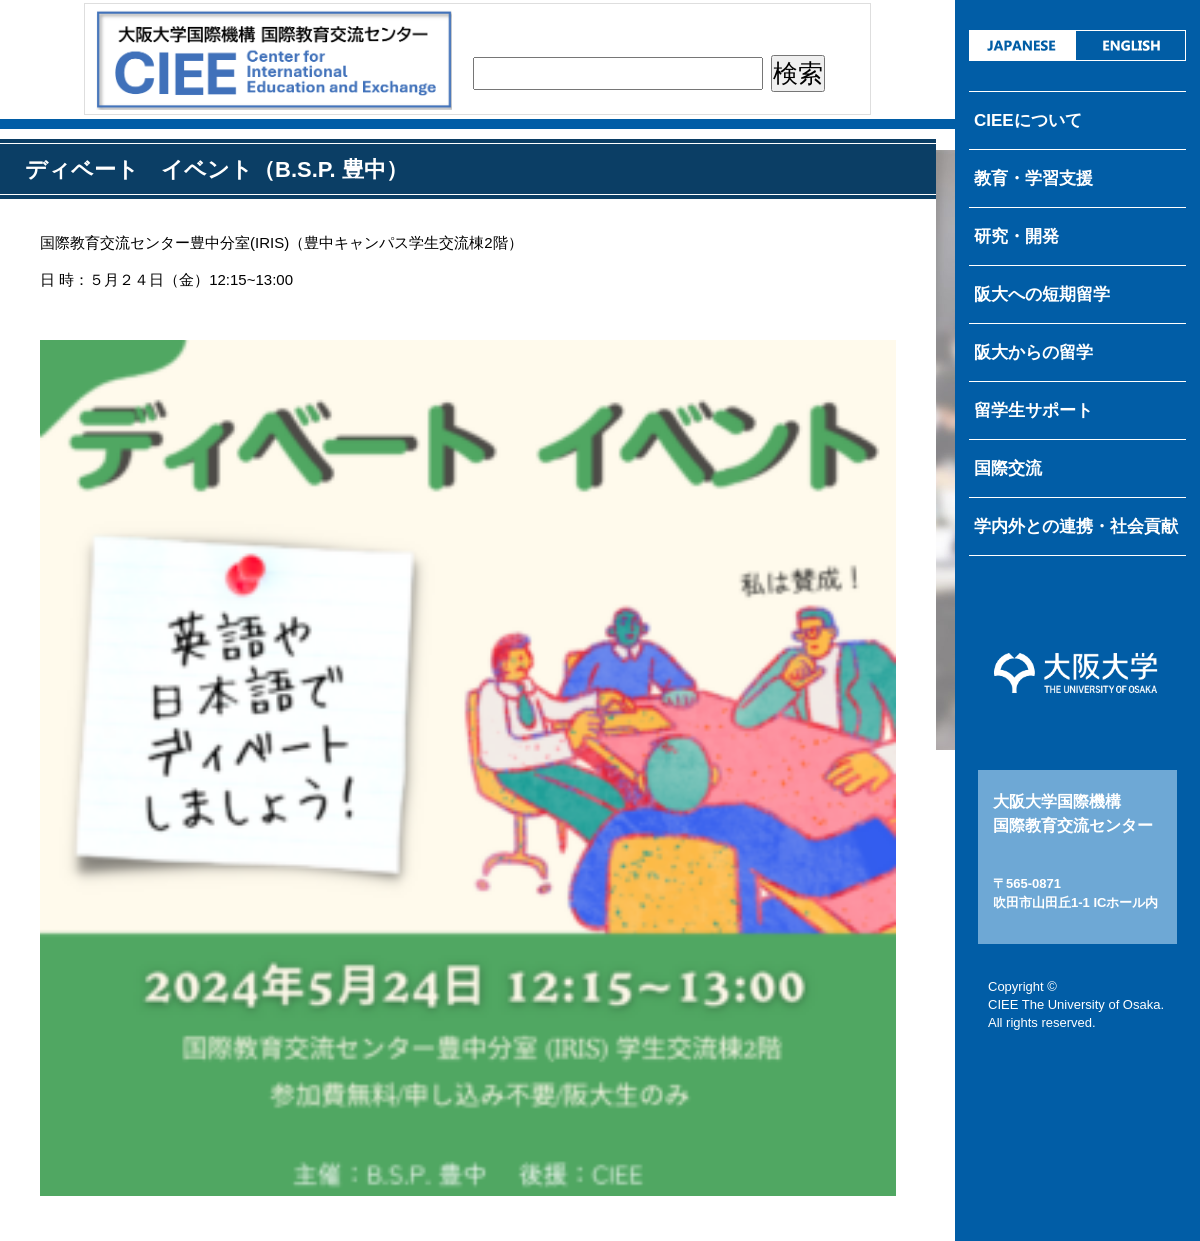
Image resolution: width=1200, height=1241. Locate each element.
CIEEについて (1028, 120)
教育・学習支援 (1033, 178)
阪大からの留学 (1033, 352)
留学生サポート (1033, 410)
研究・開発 (1016, 236)
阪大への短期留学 (1042, 294)
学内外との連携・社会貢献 (1076, 526)
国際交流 (1008, 468)
